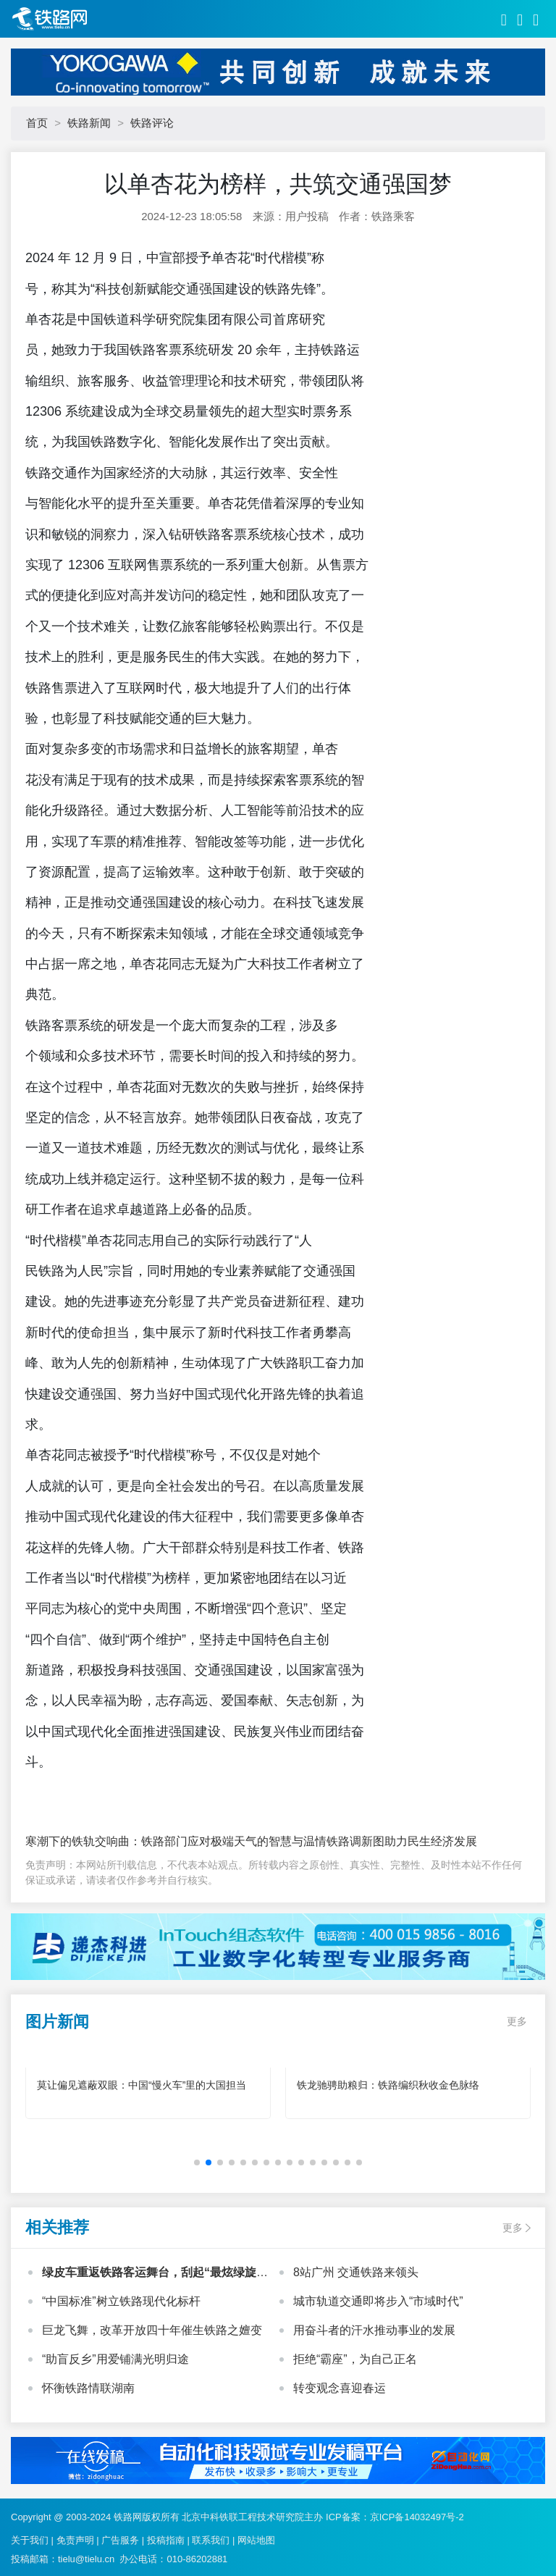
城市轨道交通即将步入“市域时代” (378, 2301)
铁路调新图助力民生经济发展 (402, 1841)
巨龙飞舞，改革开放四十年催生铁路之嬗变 (152, 2330)
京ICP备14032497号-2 (417, 2517)
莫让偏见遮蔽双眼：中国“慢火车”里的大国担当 (141, 2085)
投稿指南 (166, 2540)
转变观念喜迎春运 (339, 2388)
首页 (37, 123)
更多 (517, 2021)
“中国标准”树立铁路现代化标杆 (121, 2301)
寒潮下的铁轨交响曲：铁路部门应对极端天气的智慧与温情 (176, 1841)
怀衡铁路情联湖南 (88, 2388)
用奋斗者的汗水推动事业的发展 (374, 2330)
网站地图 (256, 2540)
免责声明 (75, 2540)
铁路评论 (152, 123)
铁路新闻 (89, 123)
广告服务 (120, 2540)
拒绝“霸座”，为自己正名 (355, 2359)
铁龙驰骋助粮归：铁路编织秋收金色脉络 (388, 2085)
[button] (197, 2162)
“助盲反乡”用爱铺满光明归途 (115, 2359)
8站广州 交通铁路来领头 (355, 2272)
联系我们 (210, 2540)
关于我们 (30, 2540)
